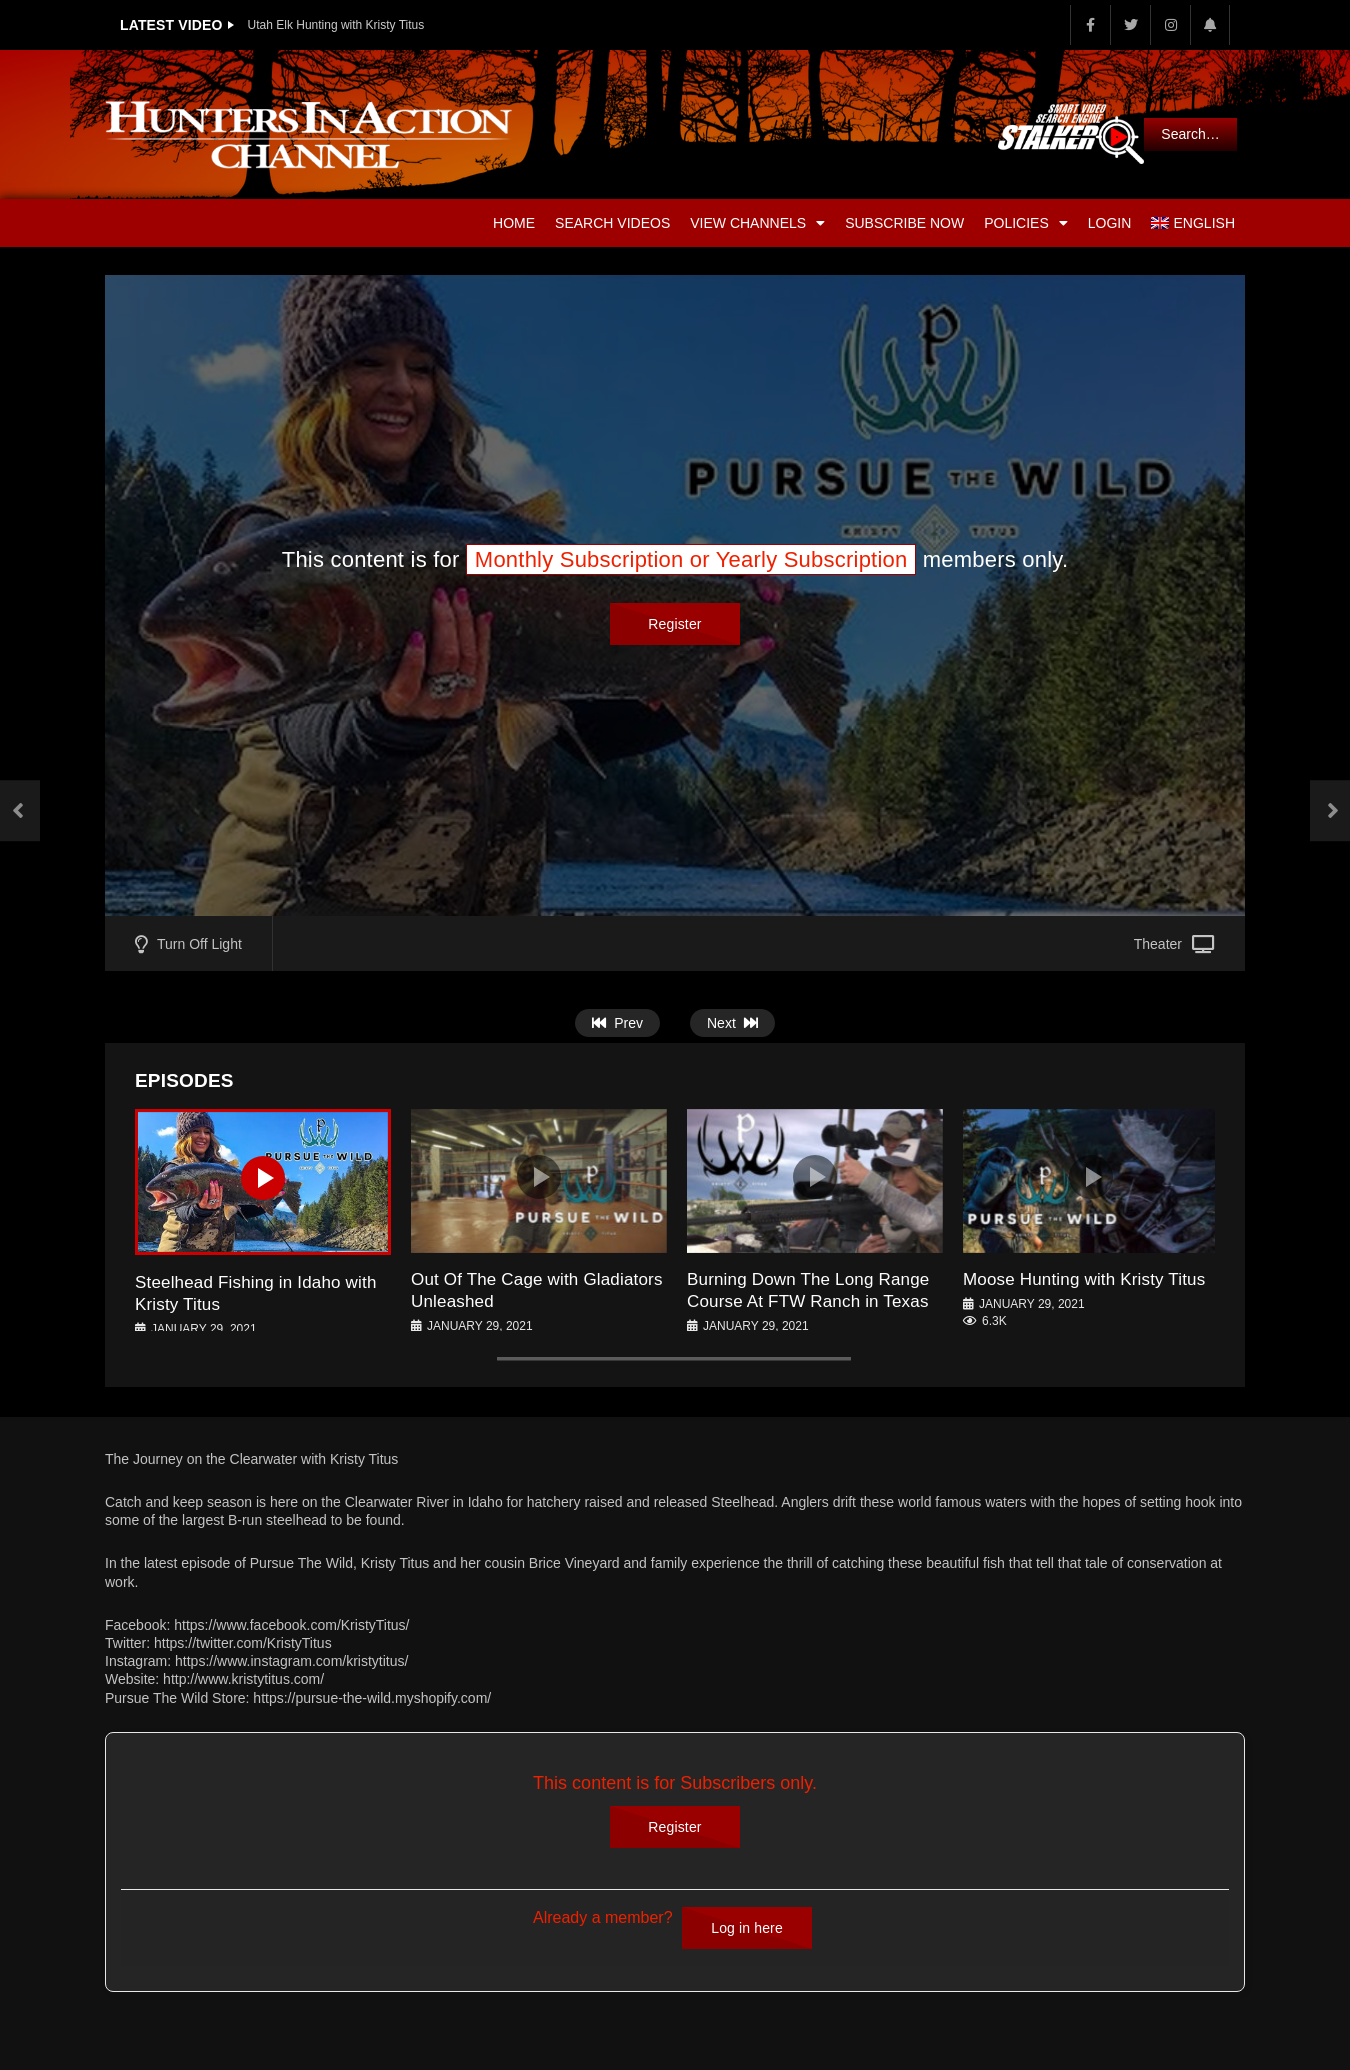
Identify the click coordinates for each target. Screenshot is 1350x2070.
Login (1110, 223)
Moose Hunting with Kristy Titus (1084, 1279)
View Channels (757, 223)
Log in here (747, 1928)
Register (674, 624)
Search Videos (612, 223)
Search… (1190, 134)
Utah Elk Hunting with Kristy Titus (336, 25)
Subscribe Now (904, 223)
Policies (1026, 223)
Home (514, 223)
